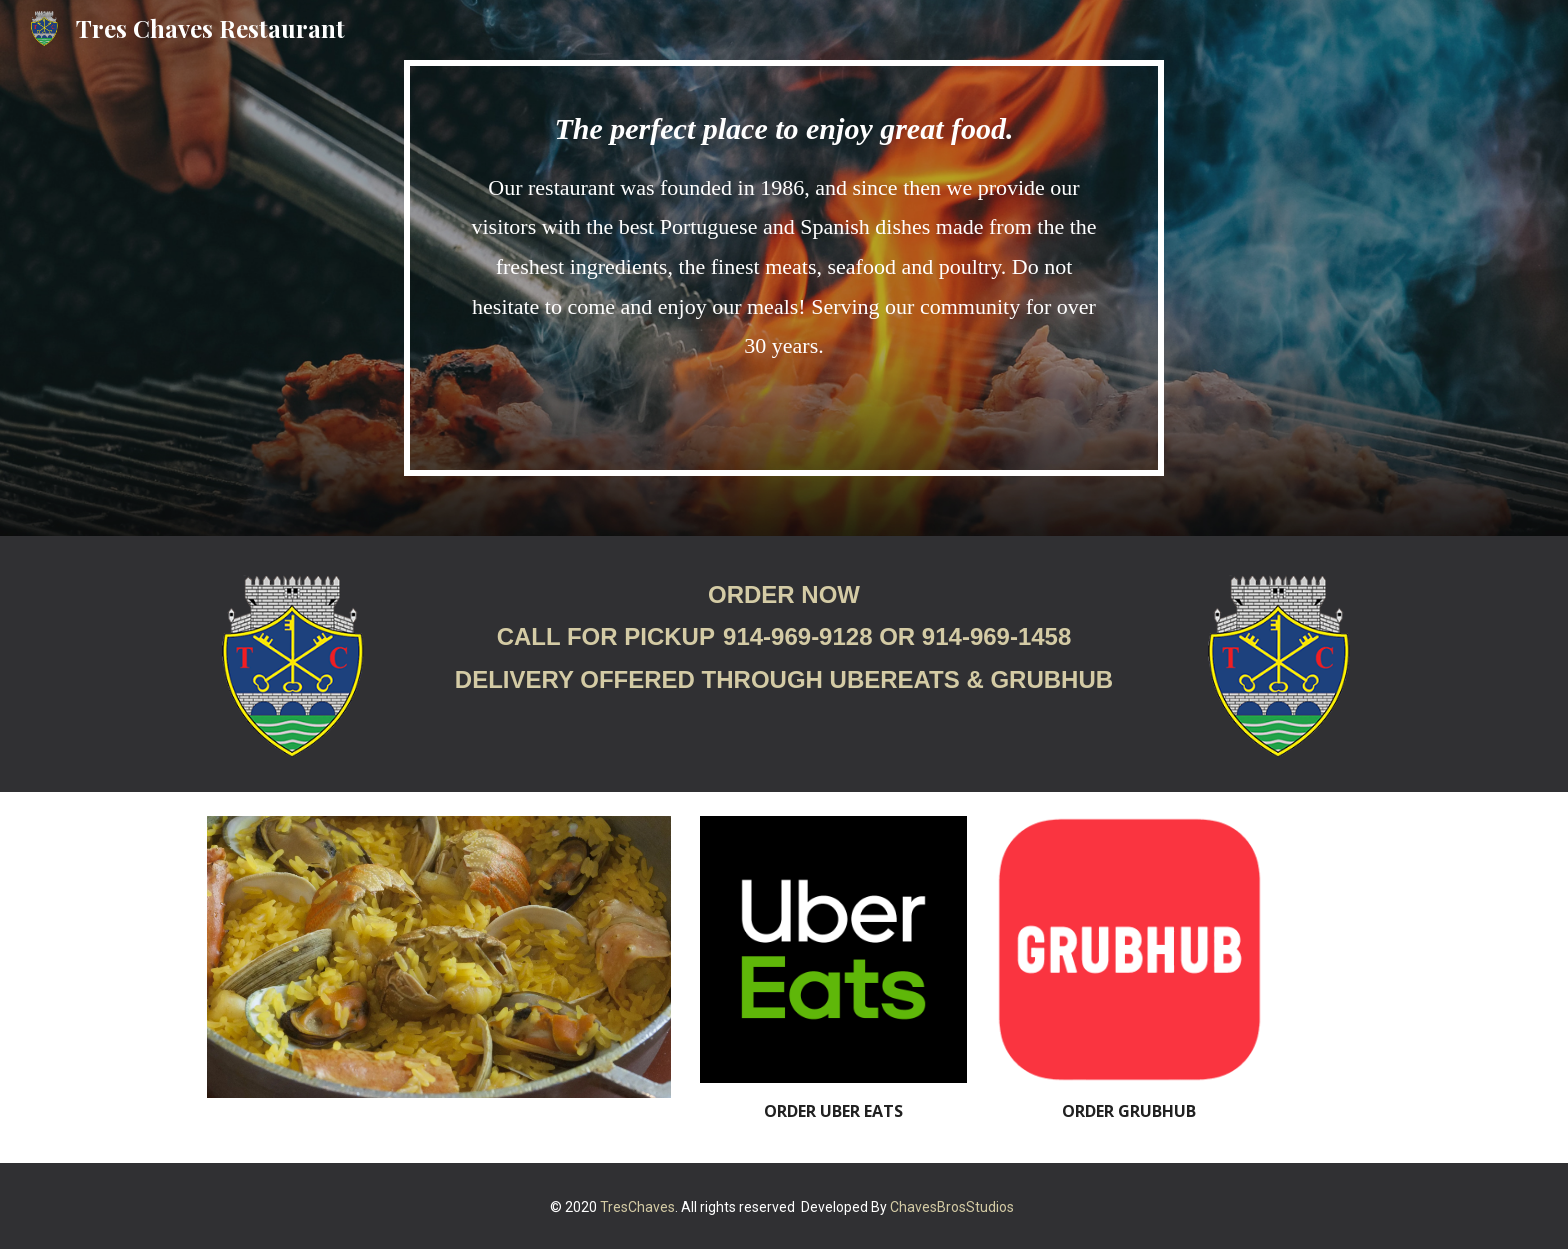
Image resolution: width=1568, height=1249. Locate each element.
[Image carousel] (439, 957)
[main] (784, 268)
